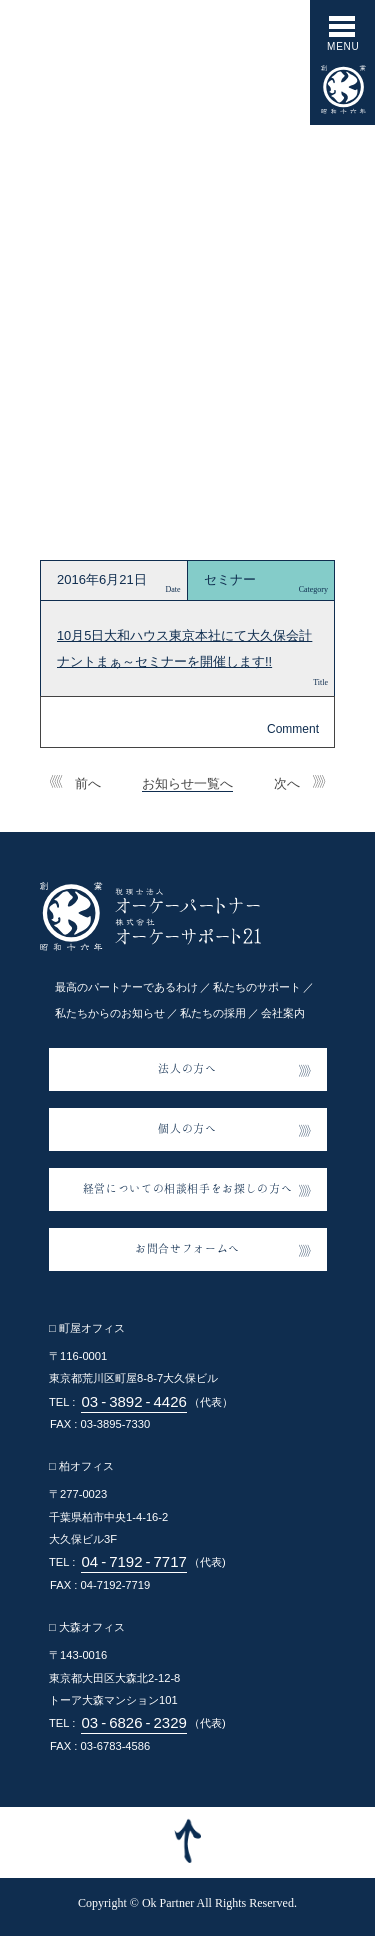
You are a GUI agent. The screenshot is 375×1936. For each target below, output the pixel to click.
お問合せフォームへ (187, 1248)
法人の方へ (187, 1068)
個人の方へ (187, 1128)
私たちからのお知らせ (110, 1013)
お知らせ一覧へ (187, 783)
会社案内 (283, 1013)
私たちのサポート (257, 987)
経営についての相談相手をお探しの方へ (188, 1188)
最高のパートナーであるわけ (126, 987)
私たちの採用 (213, 1013)
